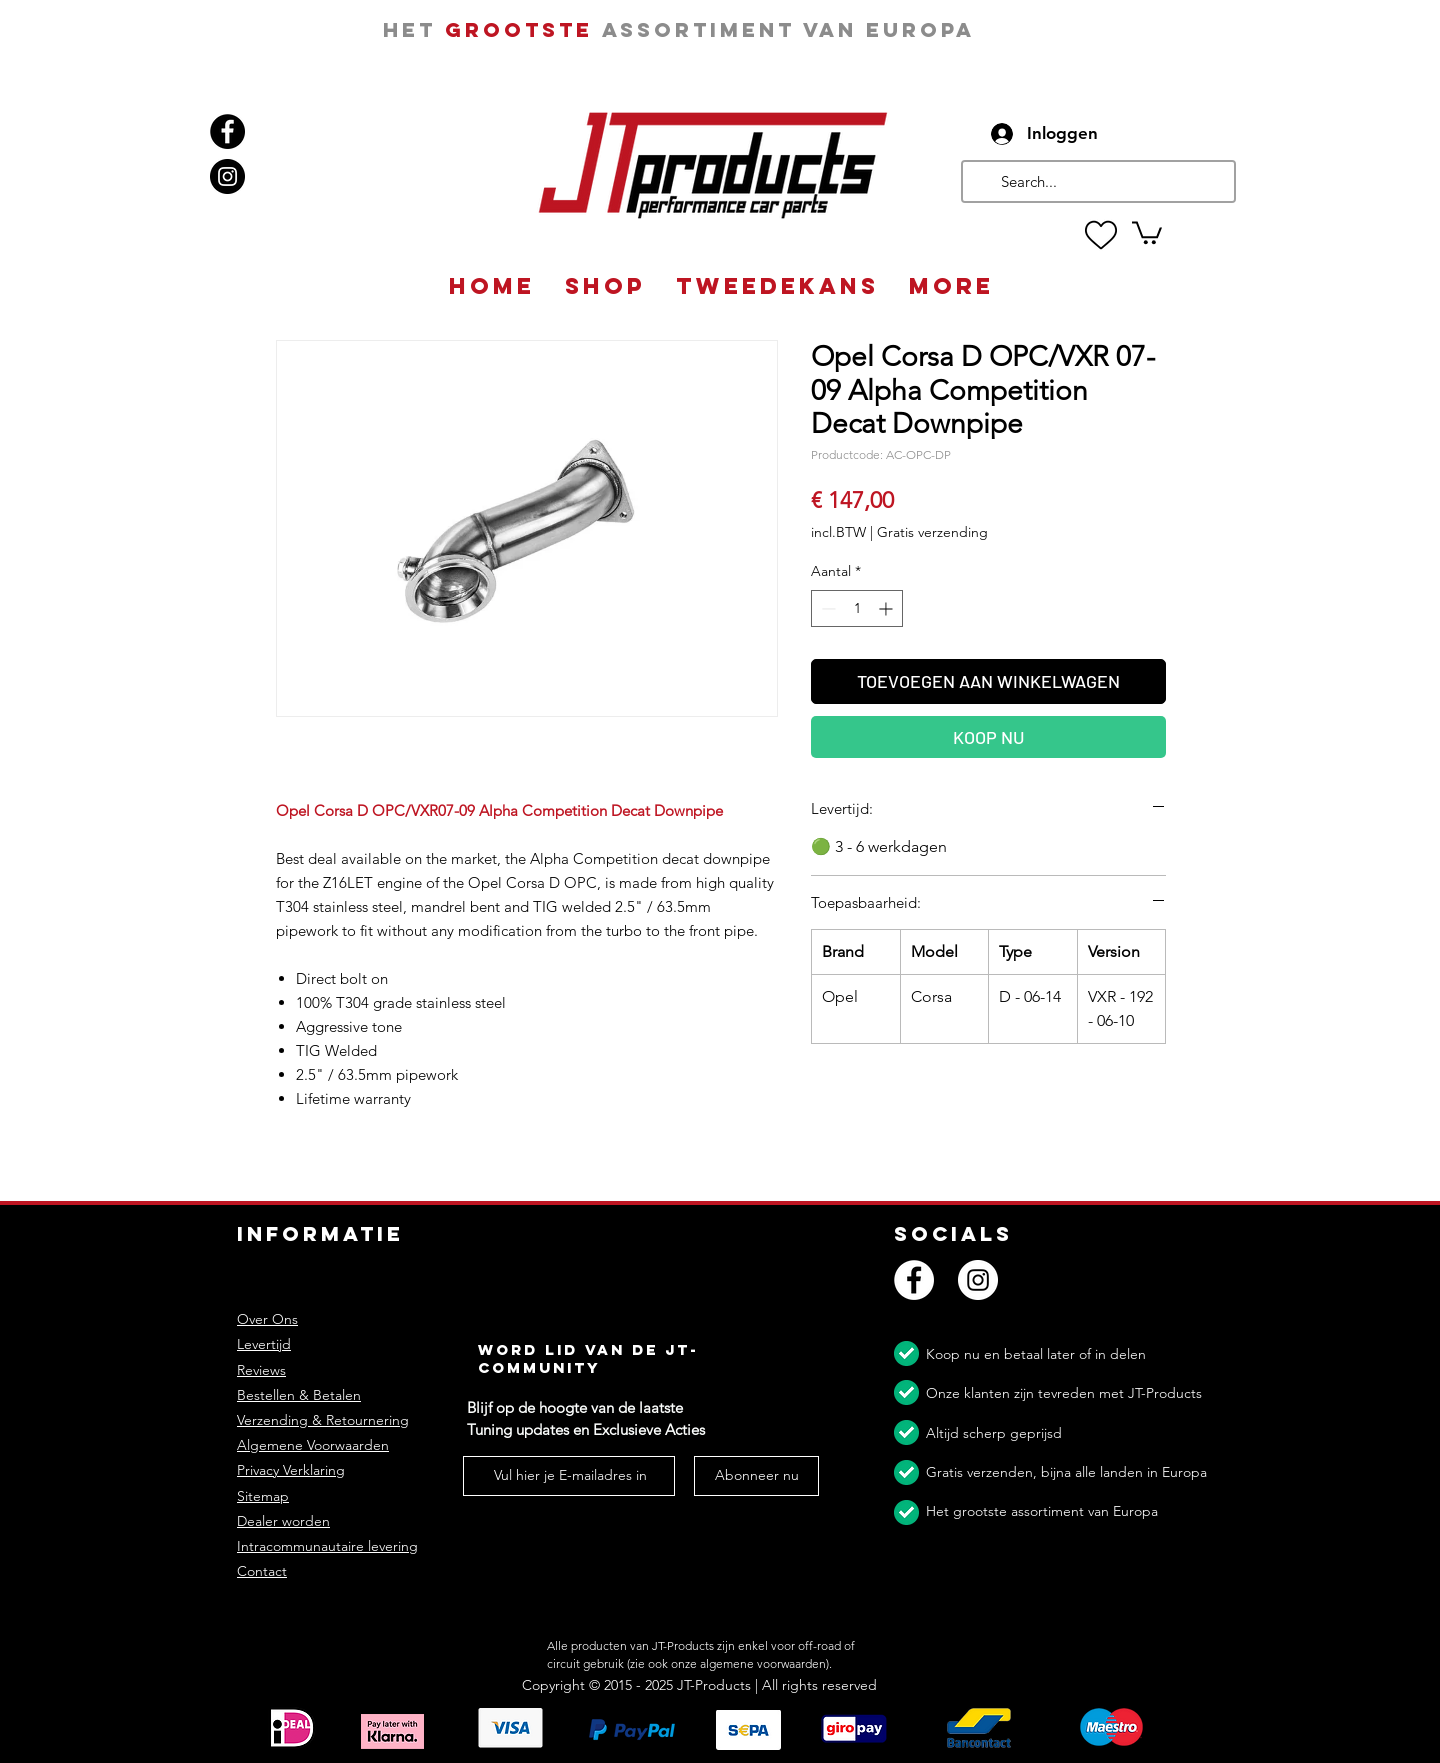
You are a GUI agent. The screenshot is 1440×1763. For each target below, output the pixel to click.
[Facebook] (227, 131)
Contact (262, 1571)
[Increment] (887, 608)
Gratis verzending (932, 532)
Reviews (261, 1370)
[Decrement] (826, 608)
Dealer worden (283, 1521)
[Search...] (1096, 181)
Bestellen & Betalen (299, 1395)
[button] (1147, 231)
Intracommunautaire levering (327, 1546)
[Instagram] (227, 176)
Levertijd (264, 1344)
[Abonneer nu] (756, 1476)
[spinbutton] (857, 608)
